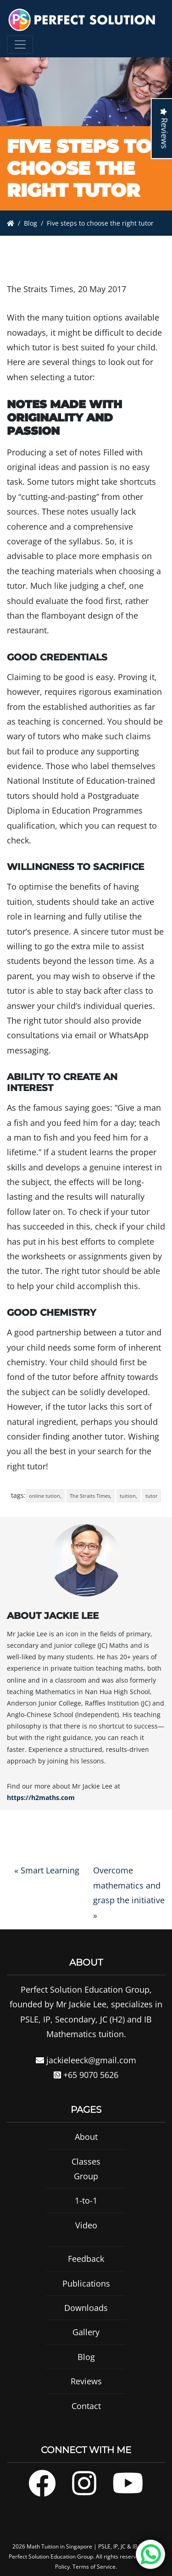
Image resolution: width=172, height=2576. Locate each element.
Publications (86, 2294)
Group (86, 2187)
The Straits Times (90, 1495)
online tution (44, 1495)
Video (86, 2236)
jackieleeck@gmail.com (86, 2071)
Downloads (86, 2318)
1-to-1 (86, 2211)
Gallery (86, 2343)
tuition (128, 1495)
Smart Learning (50, 1870)
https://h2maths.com (41, 1797)
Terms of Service (94, 2566)
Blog (30, 223)
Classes (86, 2172)
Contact (86, 2416)
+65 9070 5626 (86, 2085)
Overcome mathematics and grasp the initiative (129, 1885)
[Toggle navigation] (20, 44)
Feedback (86, 2270)
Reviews (86, 2392)
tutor (151, 1495)
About (86, 2148)
